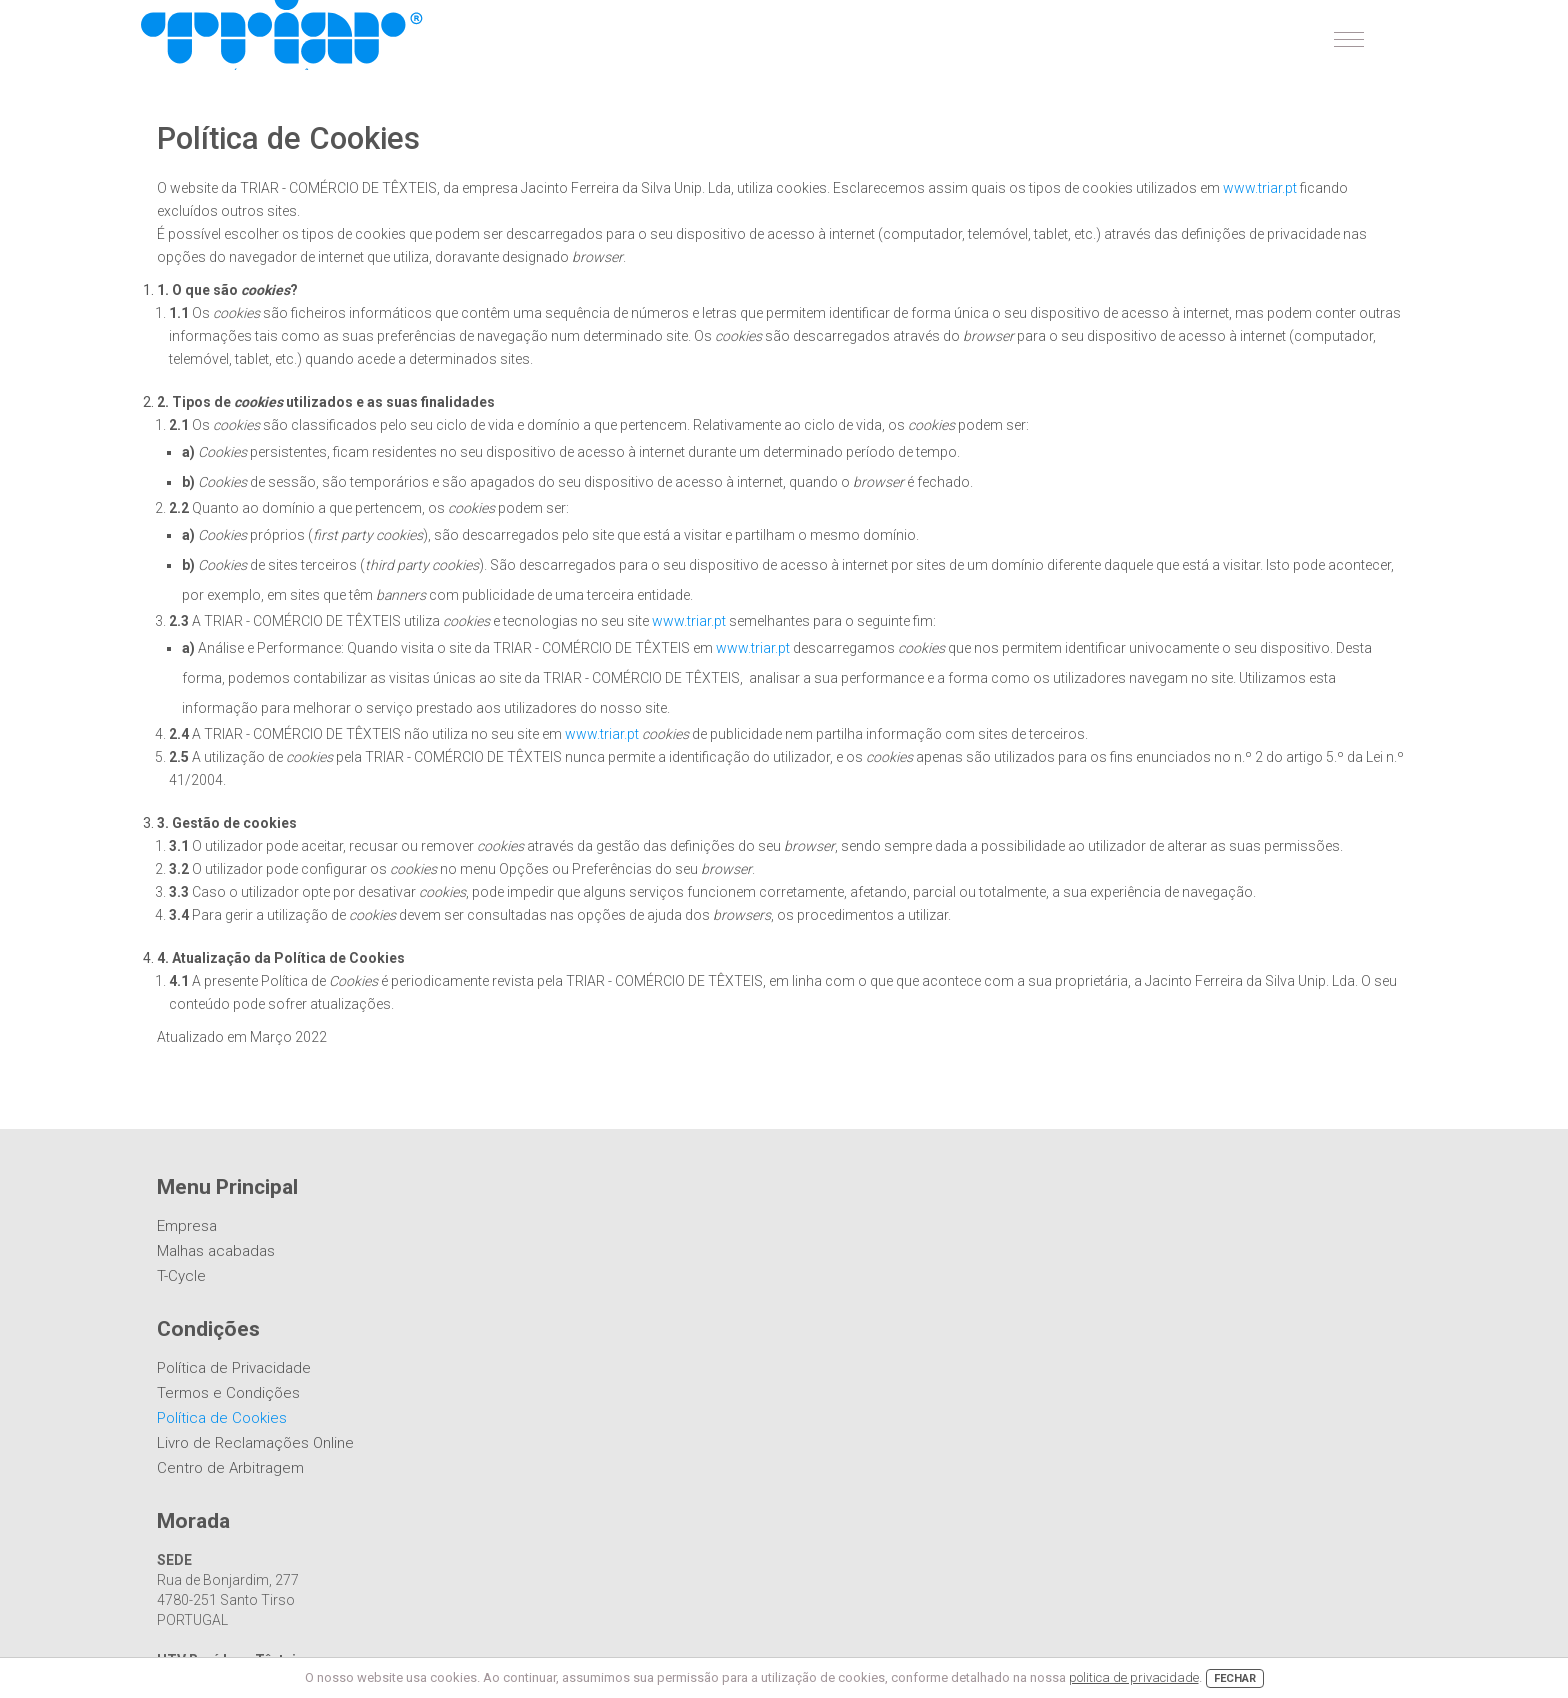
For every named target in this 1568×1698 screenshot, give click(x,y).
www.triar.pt (1260, 188)
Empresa (187, 1226)
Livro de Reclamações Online (255, 1443)
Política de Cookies (222, 1418)
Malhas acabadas (216, 1251)
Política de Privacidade (234, 1368)
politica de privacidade (1134, 1677)
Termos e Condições (228, 1393)
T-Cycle (181, 1276)
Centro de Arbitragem (230, 1468)
